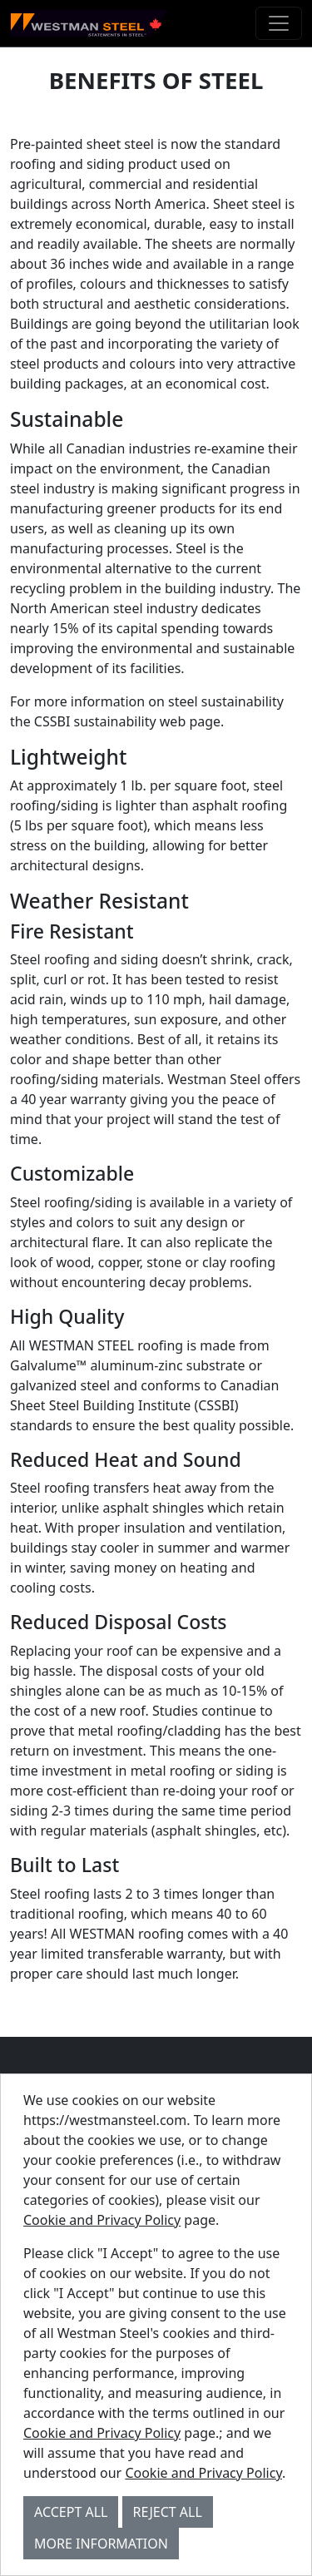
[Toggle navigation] (278, 23)
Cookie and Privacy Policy (102, 2220)
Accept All (70, 2512)
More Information (101, 2543)
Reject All (167, 2512)
